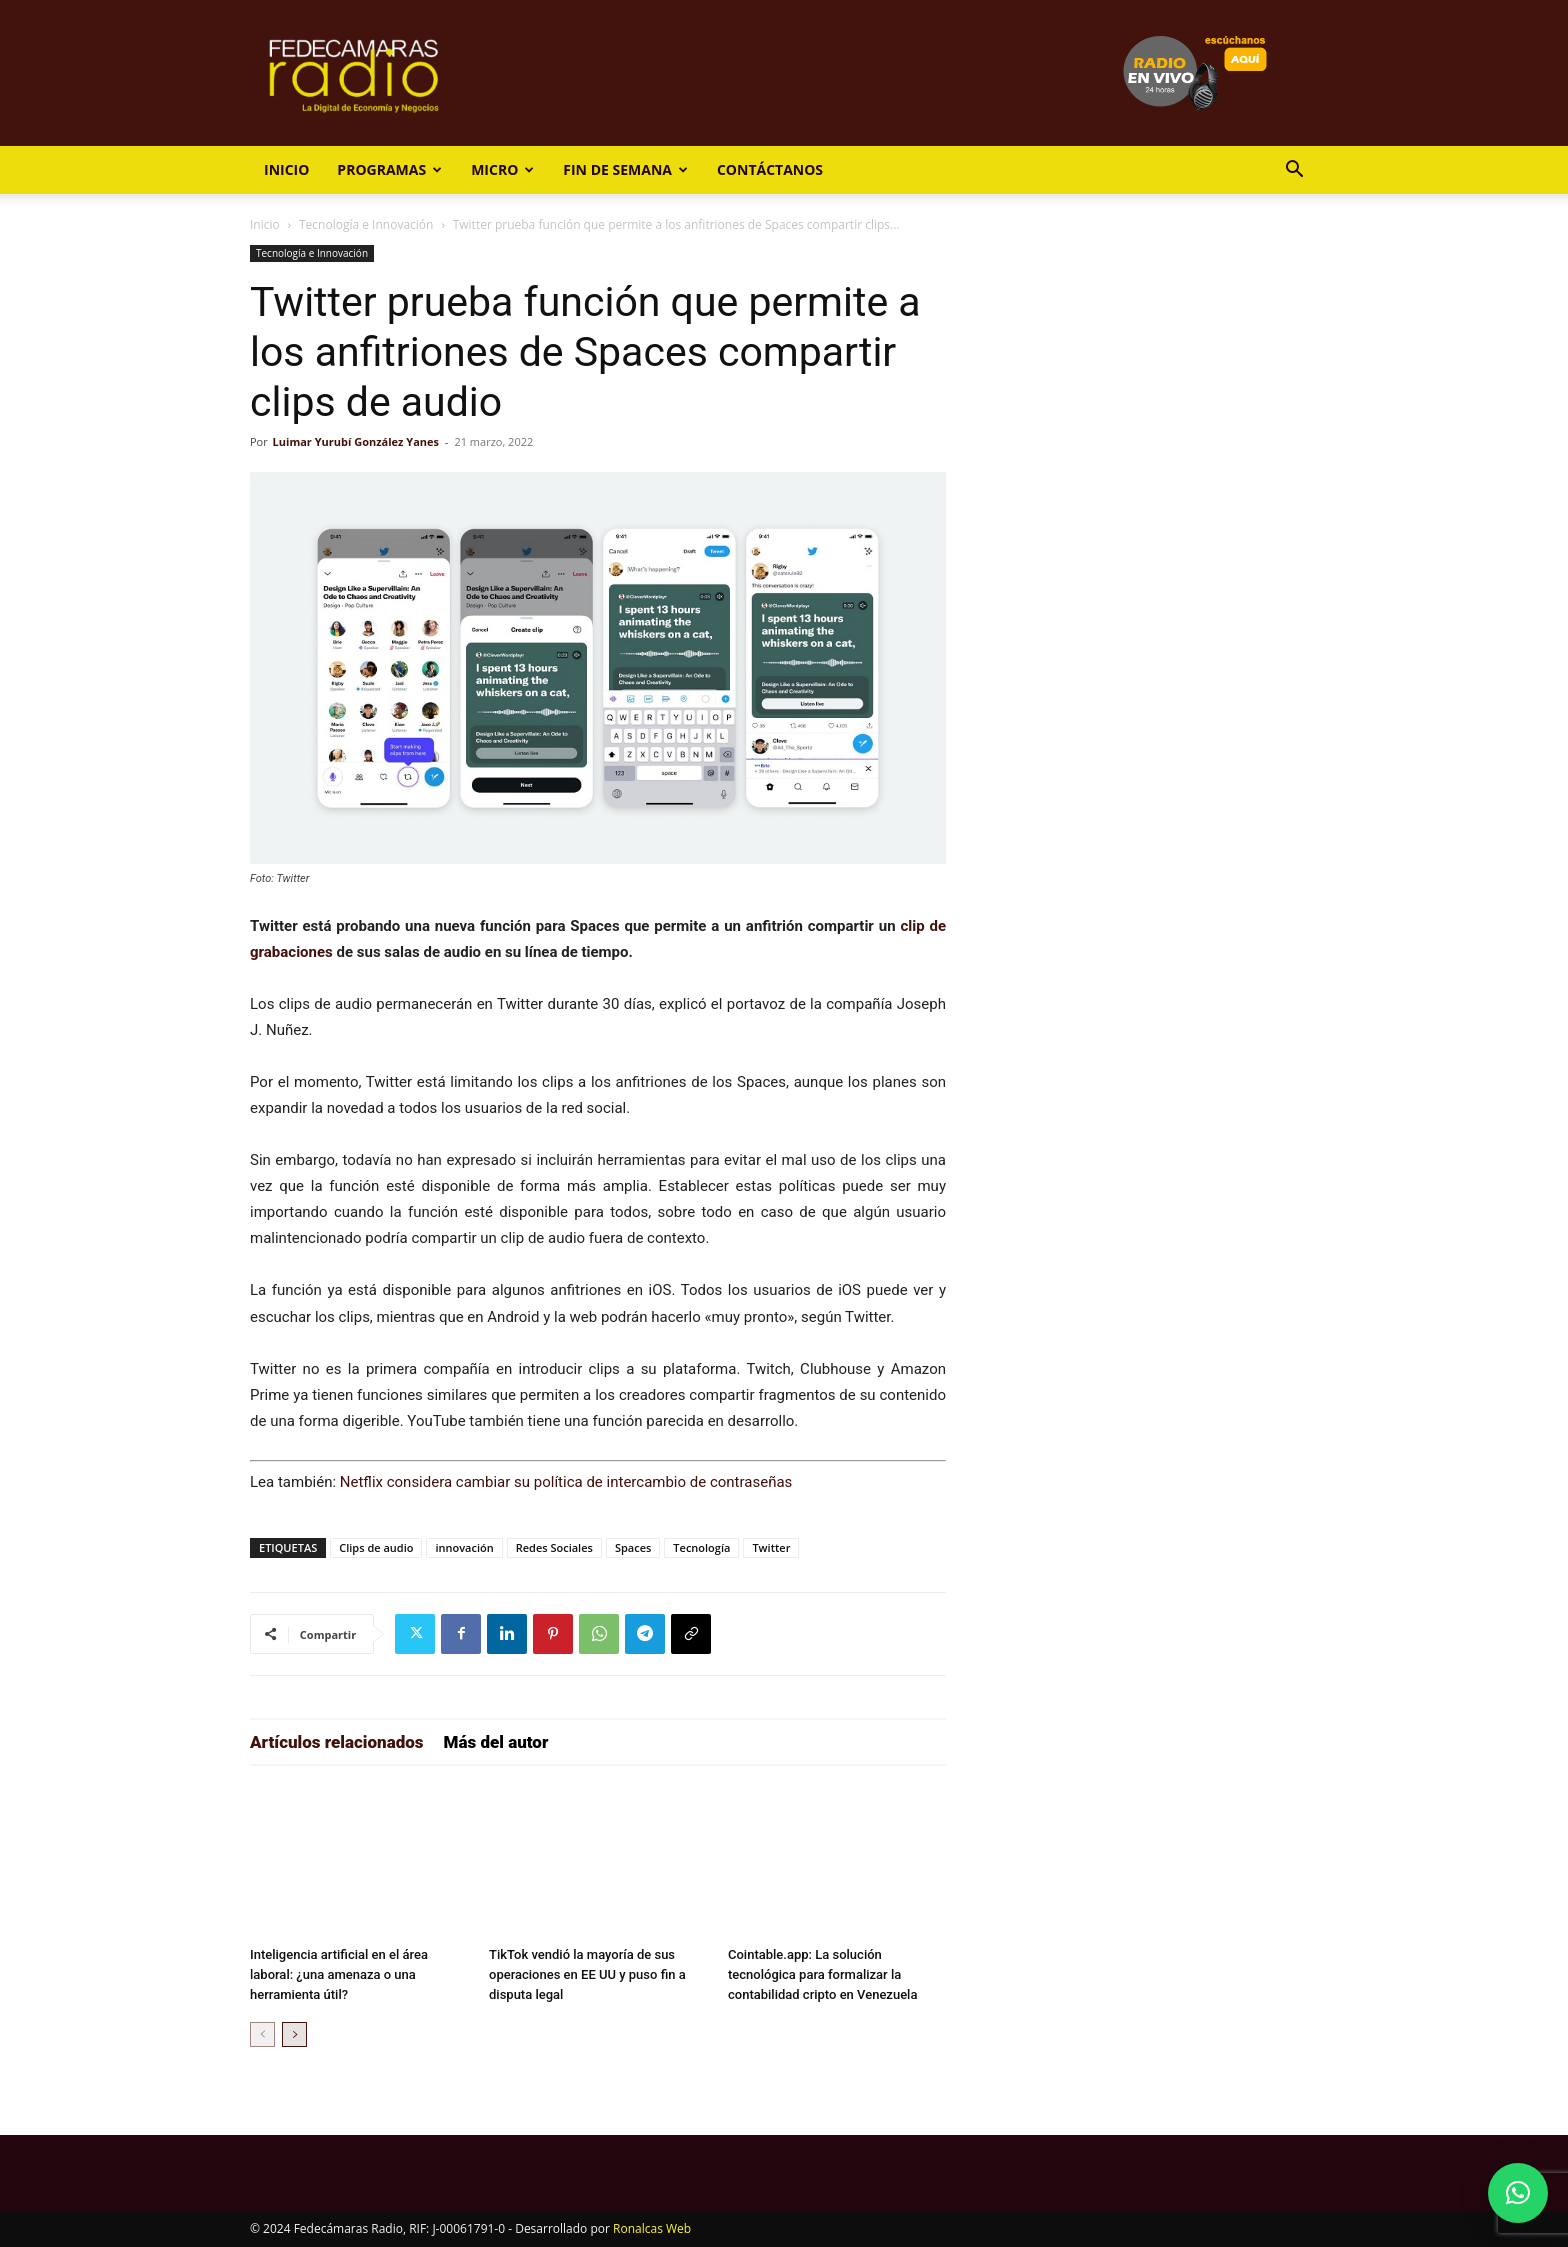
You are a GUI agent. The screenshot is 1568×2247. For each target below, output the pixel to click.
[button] (1294, 171)
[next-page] (294, 2034)
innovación (464, 1547)
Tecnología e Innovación (366, 224)
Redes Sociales (554, 1547)
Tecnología (701, 1547)
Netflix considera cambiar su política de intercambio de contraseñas (566, 1482)
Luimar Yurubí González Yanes (356, 441)
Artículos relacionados (337, 1742)
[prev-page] (262, 2034)
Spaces (633, 1547)
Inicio (286, 169)
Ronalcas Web (652, 2228)
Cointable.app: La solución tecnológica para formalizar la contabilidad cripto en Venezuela (822, 1974)
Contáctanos (770, 169)
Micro (502, 169)
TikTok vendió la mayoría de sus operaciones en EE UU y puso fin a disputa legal (587, 1974)
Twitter (771, 1547)
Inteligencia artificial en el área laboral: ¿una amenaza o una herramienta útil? (339, 1974)
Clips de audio (376, 1547)
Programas (389, 169)
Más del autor (496, 1742)
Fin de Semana (625, 169)
